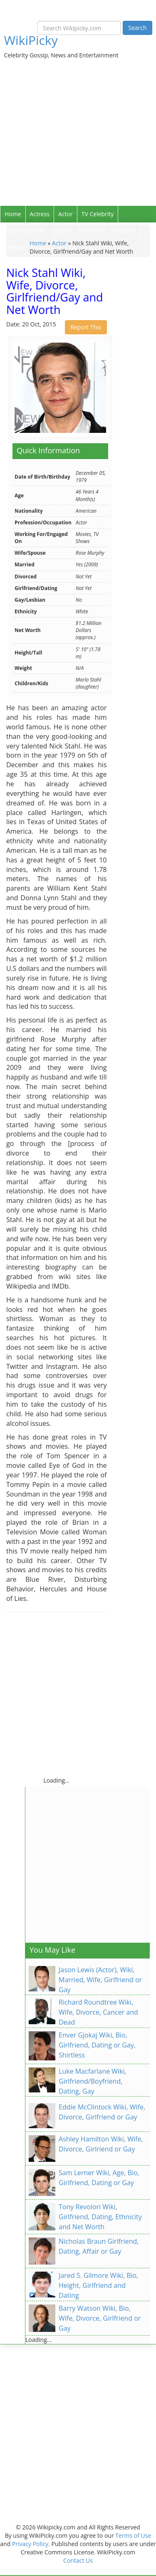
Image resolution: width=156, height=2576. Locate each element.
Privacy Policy (30, 2544)
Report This (85, 327)
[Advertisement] (78, 124)
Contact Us (78, 2560)
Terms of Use (133, 2535)
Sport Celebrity (24, 231)
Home (13, 214)
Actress (40, 214)
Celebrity (91, 231)
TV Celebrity (98, 214)
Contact (14, 247)
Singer (61, 231)
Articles (122, 231)
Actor (65, 214)
